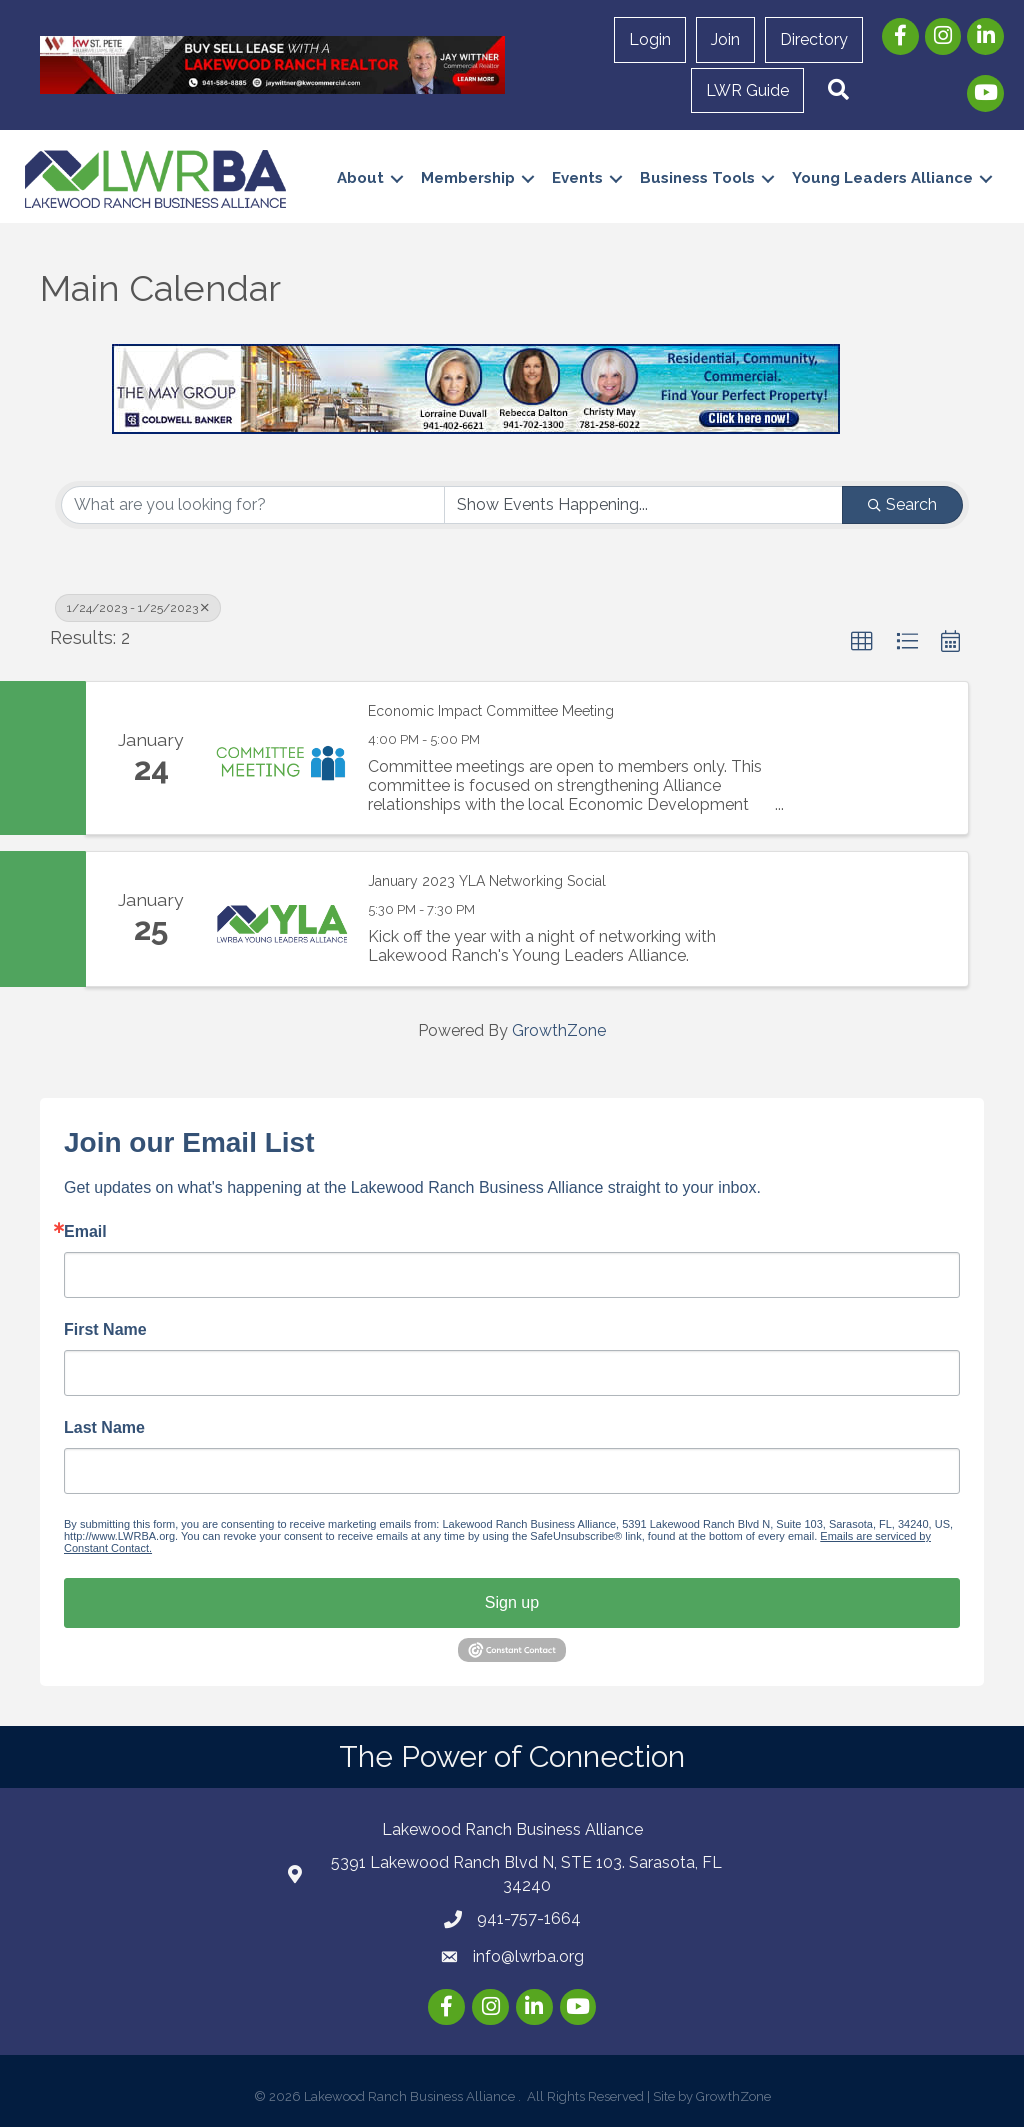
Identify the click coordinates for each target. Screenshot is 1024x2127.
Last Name (104, 1428)
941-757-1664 (529, 1918)
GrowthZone (559, 1030)
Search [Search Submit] (902, 504)
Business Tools (697, 178)
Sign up (512, 1602)
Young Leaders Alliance (882, 178)
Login (650, 39)
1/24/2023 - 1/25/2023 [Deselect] (138, 608)
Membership (468, 178)
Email (85, 1232)
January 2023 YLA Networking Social (487, 881)
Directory (814, 39)
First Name (105, 1330)
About (360, 178)
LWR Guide (747, 90)
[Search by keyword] (253, 505)
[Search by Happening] (644, 505)
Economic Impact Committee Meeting (491, 711)
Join (725, 39)
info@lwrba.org (528, 1956)
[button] (838, 90)
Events (577, 178)
